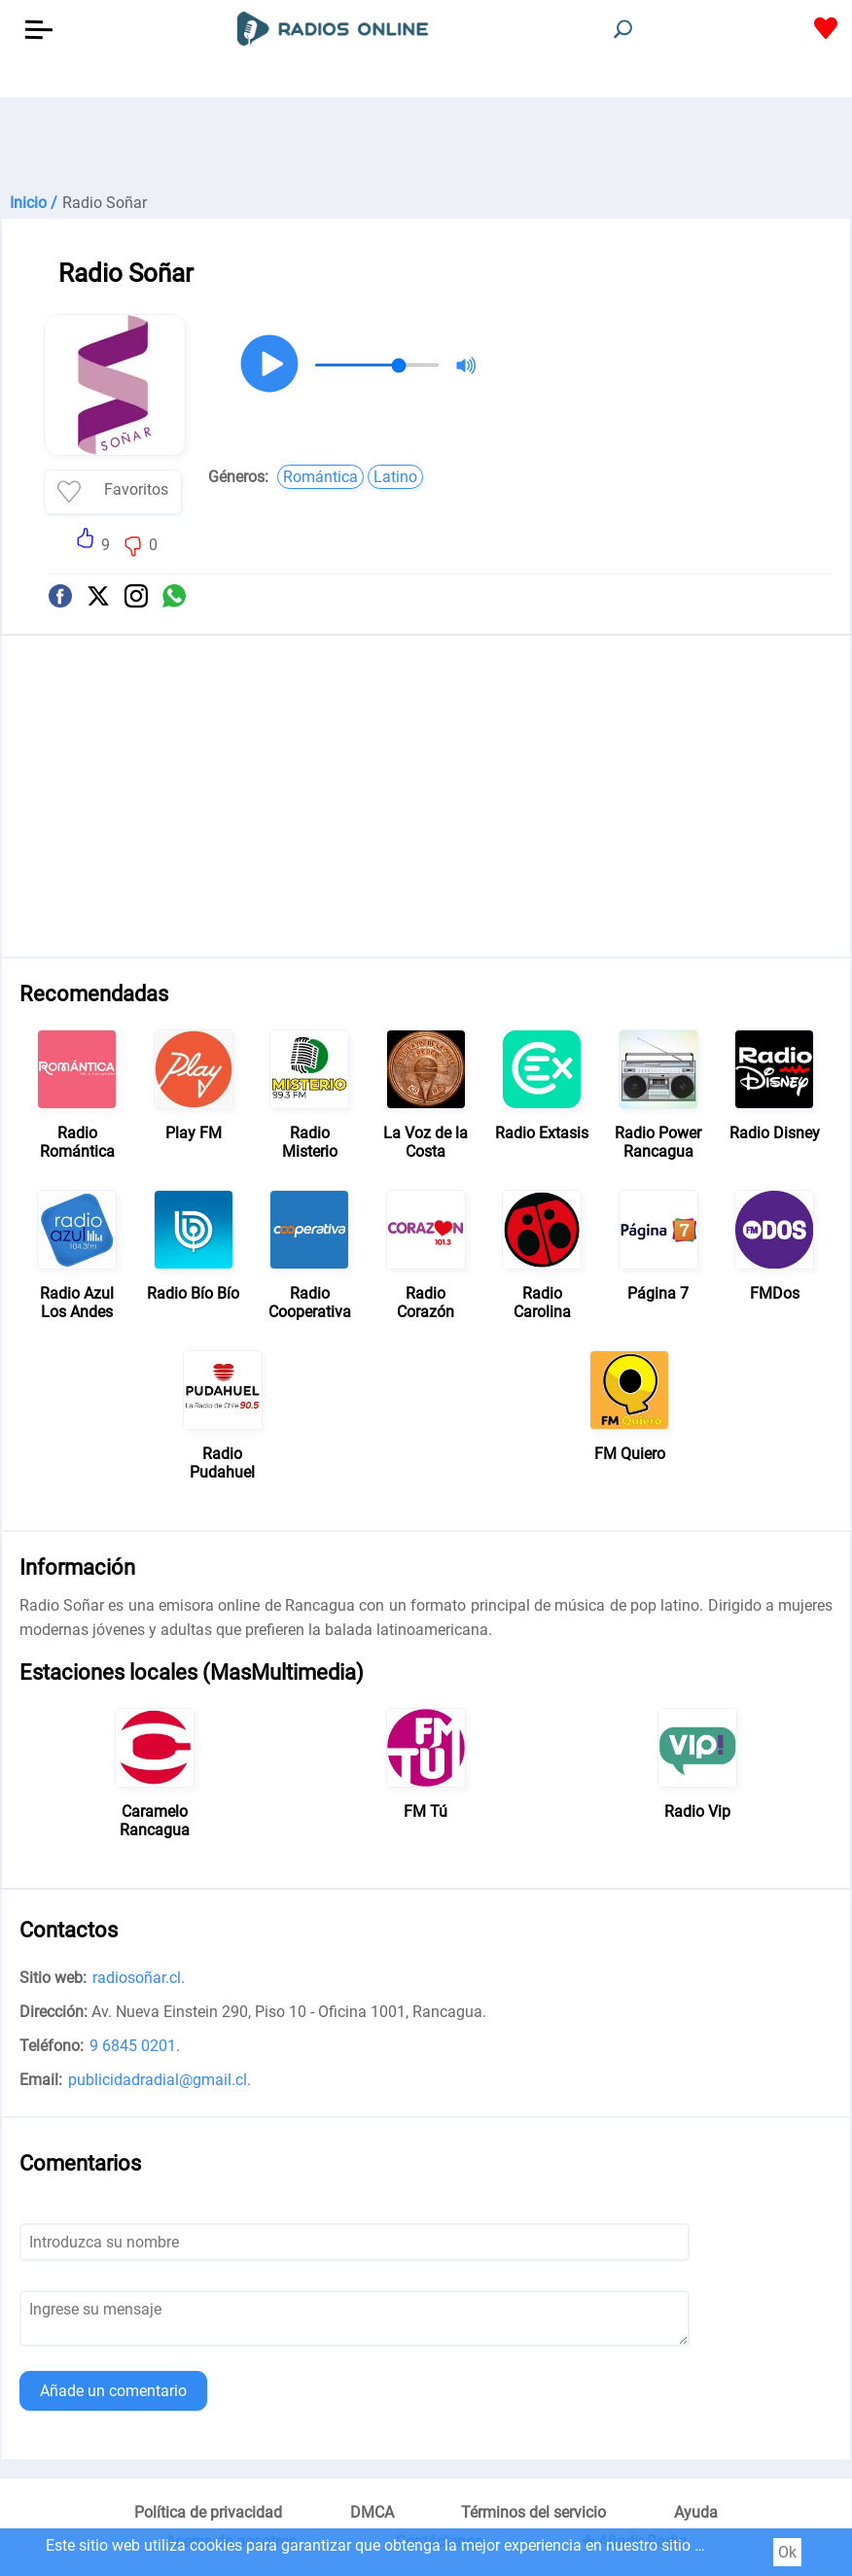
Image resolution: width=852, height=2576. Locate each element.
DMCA (372, 2512)
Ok (787, 2552)
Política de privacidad (208, 2512)
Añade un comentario (113, 2391)
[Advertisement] (426, 145)
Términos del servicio (533, 2512)
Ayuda (696, 2512)
